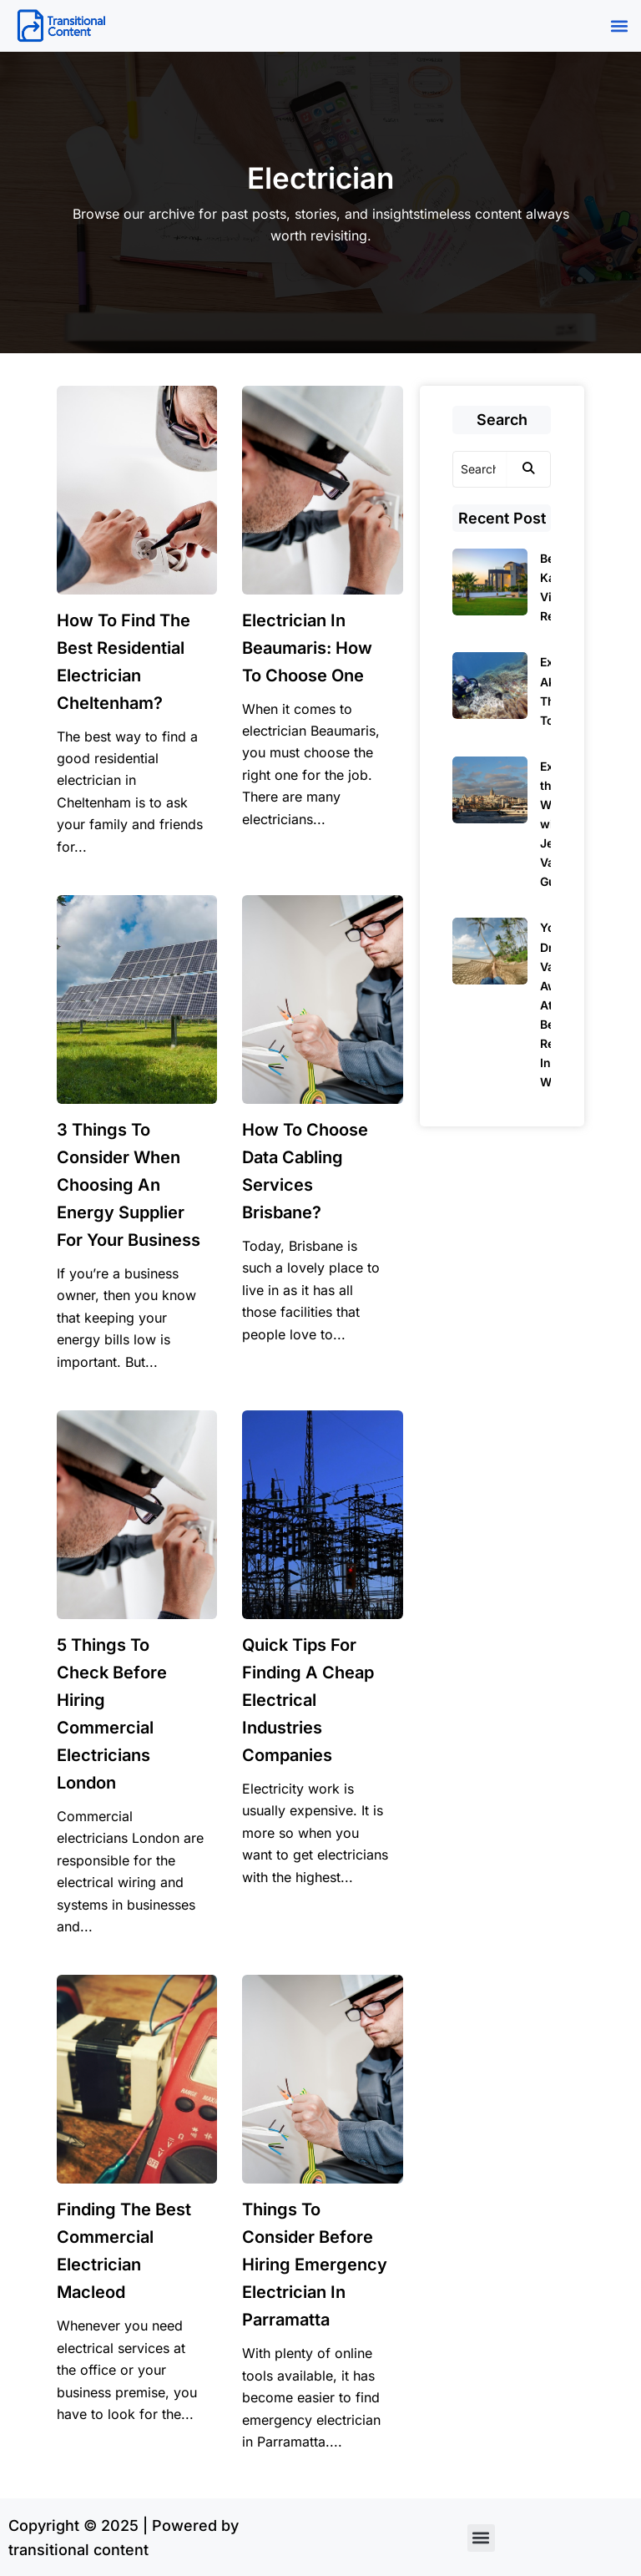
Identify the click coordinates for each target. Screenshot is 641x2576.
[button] (619, 26)
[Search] (479, 469)
